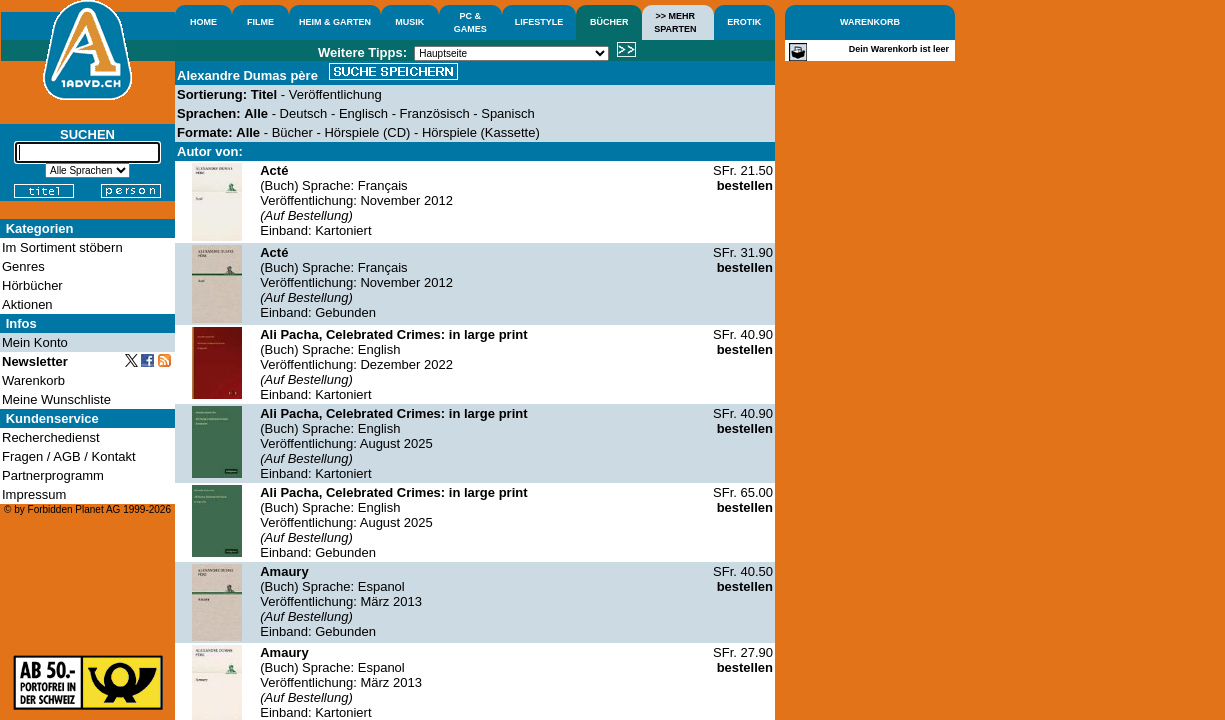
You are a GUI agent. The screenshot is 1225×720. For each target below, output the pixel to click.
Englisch (363, 113)
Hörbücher (32, 285)
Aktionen (27, 304)
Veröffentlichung (335, 94)
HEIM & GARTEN (335, 22)
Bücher (292, 132)
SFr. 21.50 (743, 178)
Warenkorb (33, 380)
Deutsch (304, 113)
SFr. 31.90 (743, 260)
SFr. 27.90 (743, 660)
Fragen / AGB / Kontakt (69, 456)
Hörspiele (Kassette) (481, 132)
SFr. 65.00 (743, 500)
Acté (274, 170)
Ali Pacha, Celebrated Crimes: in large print (393, 334)
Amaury (284, 571)
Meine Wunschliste (56, 399)
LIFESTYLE (539, 22)
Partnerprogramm (53, 475)
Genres (23, 266)
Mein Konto (35, 342)
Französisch (435, 113)
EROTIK (744, 22)
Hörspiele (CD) (367, 132)
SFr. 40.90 (743, 342)
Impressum (34, 494)
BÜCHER (609, 22)
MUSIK (409, 22)
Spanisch (507, 113)
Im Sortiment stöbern (62, 247)
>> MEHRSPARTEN (675, 22)
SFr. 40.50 (743, 579)
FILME (260, 22)
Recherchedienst (51, 437)
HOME (203, 22)
